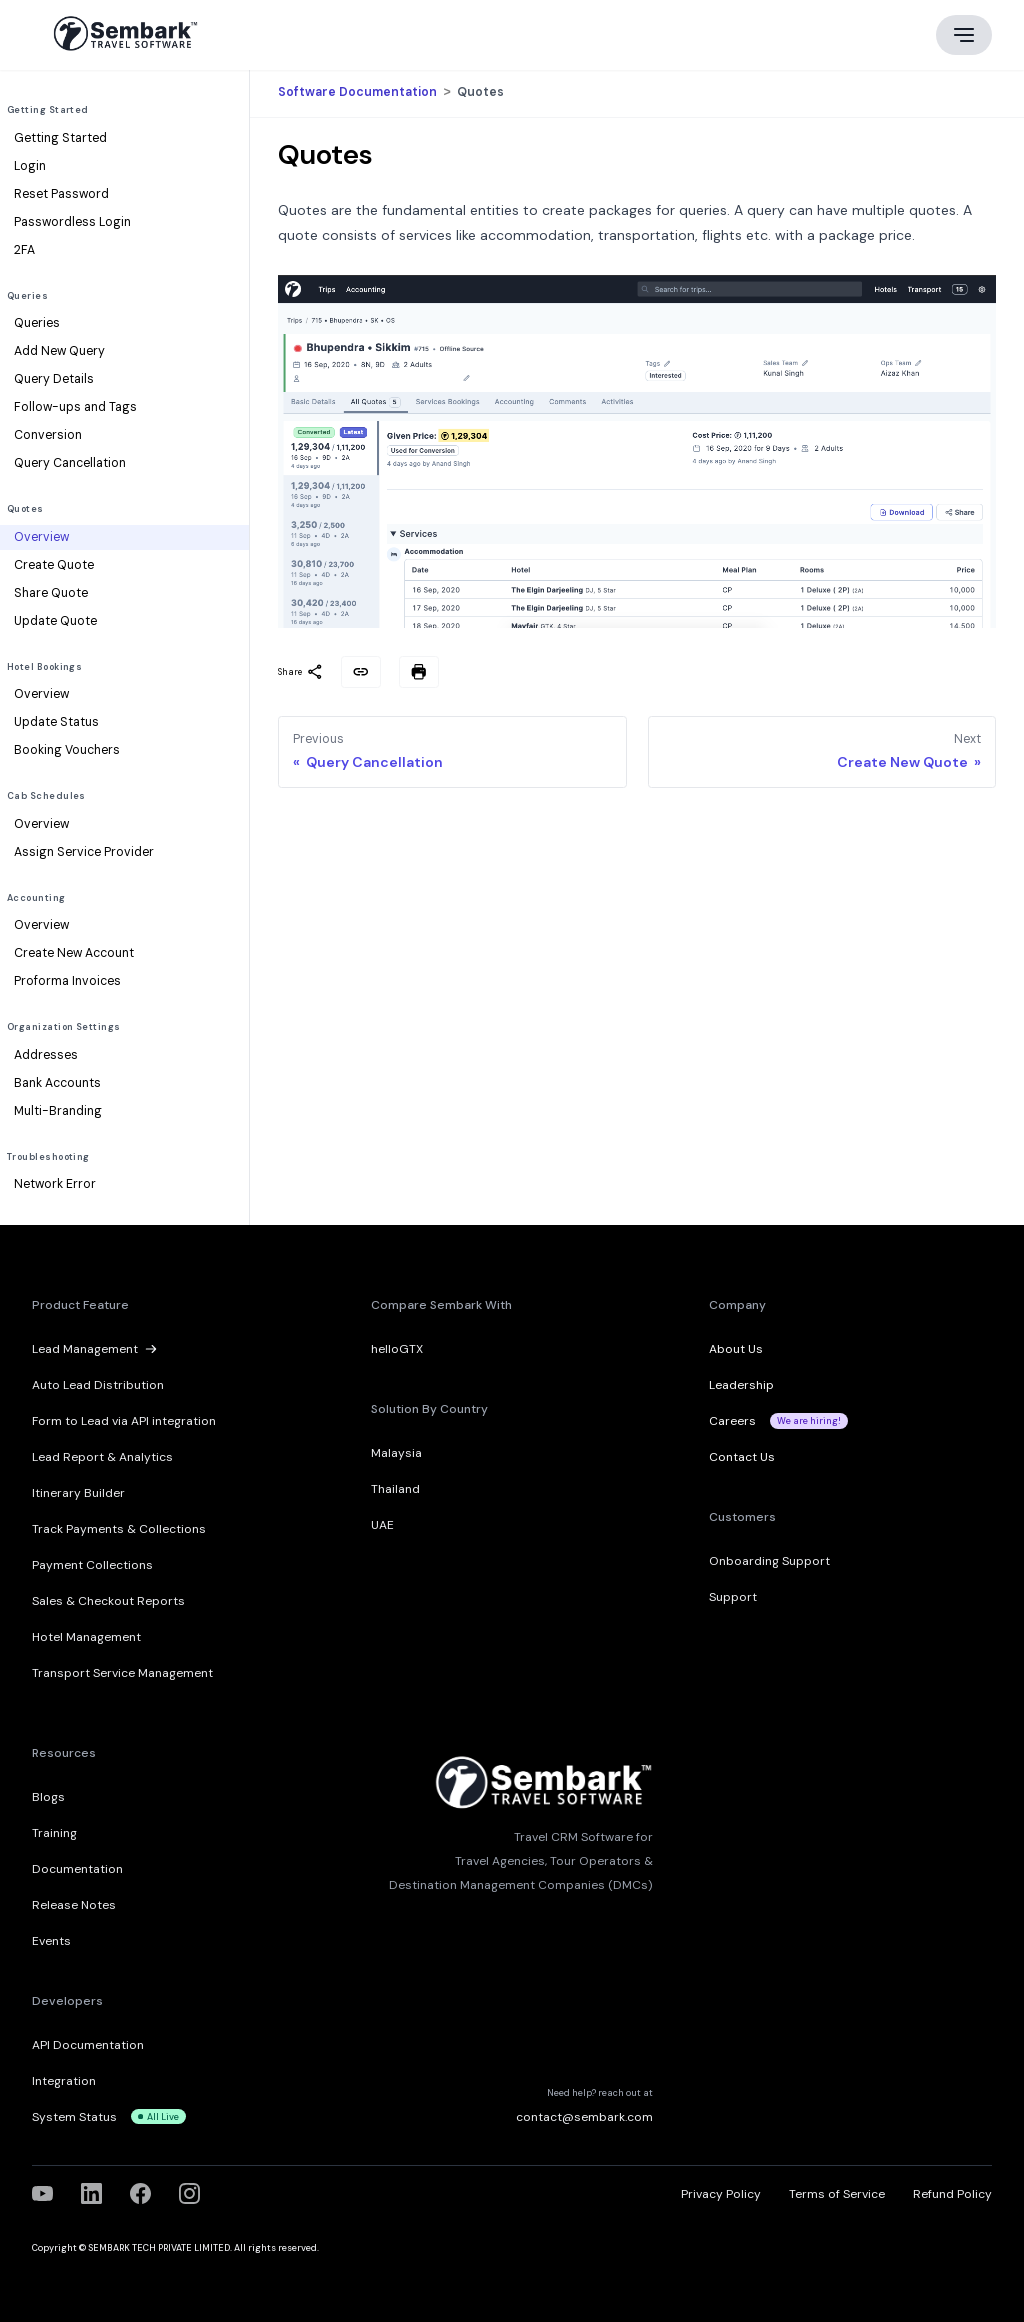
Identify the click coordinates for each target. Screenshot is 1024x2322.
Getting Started (48, 110)
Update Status (56, 722)
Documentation (77, 1869)
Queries (27, 296)
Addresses (46, 1055)
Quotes (25, 509)
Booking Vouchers (67, 750)
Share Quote (51, 593)
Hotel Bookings (44, 667)
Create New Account (74, 953)
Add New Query (59, 351)
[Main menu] (964, 35)
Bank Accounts (57, 1083)
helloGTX (397, 1349)
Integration (64, 2081)
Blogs (48, 1797)
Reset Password (61, 194)
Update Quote (55, 621)
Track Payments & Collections (119, 1529)
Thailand (395, 1489)
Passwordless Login (72, 222)
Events (51, 1941)
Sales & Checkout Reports (108, 1601)
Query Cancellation (70, 463)
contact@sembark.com (584, 2117)
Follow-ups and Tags (75, 407)
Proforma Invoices (67, 981)
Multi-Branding (58, 1111)
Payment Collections (92, 1565)
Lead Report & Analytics (102, 1457)
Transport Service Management (122, 1673)
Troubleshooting (48, 1157)
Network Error (55, 1184)
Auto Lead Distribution (98, 1385)
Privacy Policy (721, 2194)
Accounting (36, 898)
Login (30, 166)
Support (733, 1597)
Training (54, 1833)
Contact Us (742, 1457)
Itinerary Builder (78, 1493)
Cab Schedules (46, 796)
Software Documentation (359, 93)
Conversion (48, 435)
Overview (41, 537)
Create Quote (54, 565)
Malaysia (396, 1453)
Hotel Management (86, 1637)
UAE (382, 1525)
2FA (24, 250)
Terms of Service (837, 2194)
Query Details (54, 379)
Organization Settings (63, 1027)
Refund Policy (952, 2194)
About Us (736, 1349)
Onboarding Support (769, 1561)
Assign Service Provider (84, 852)
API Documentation (88, 2045)
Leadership (741, 1385)
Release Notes (74, 1905)
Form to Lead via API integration (124, 1421)
